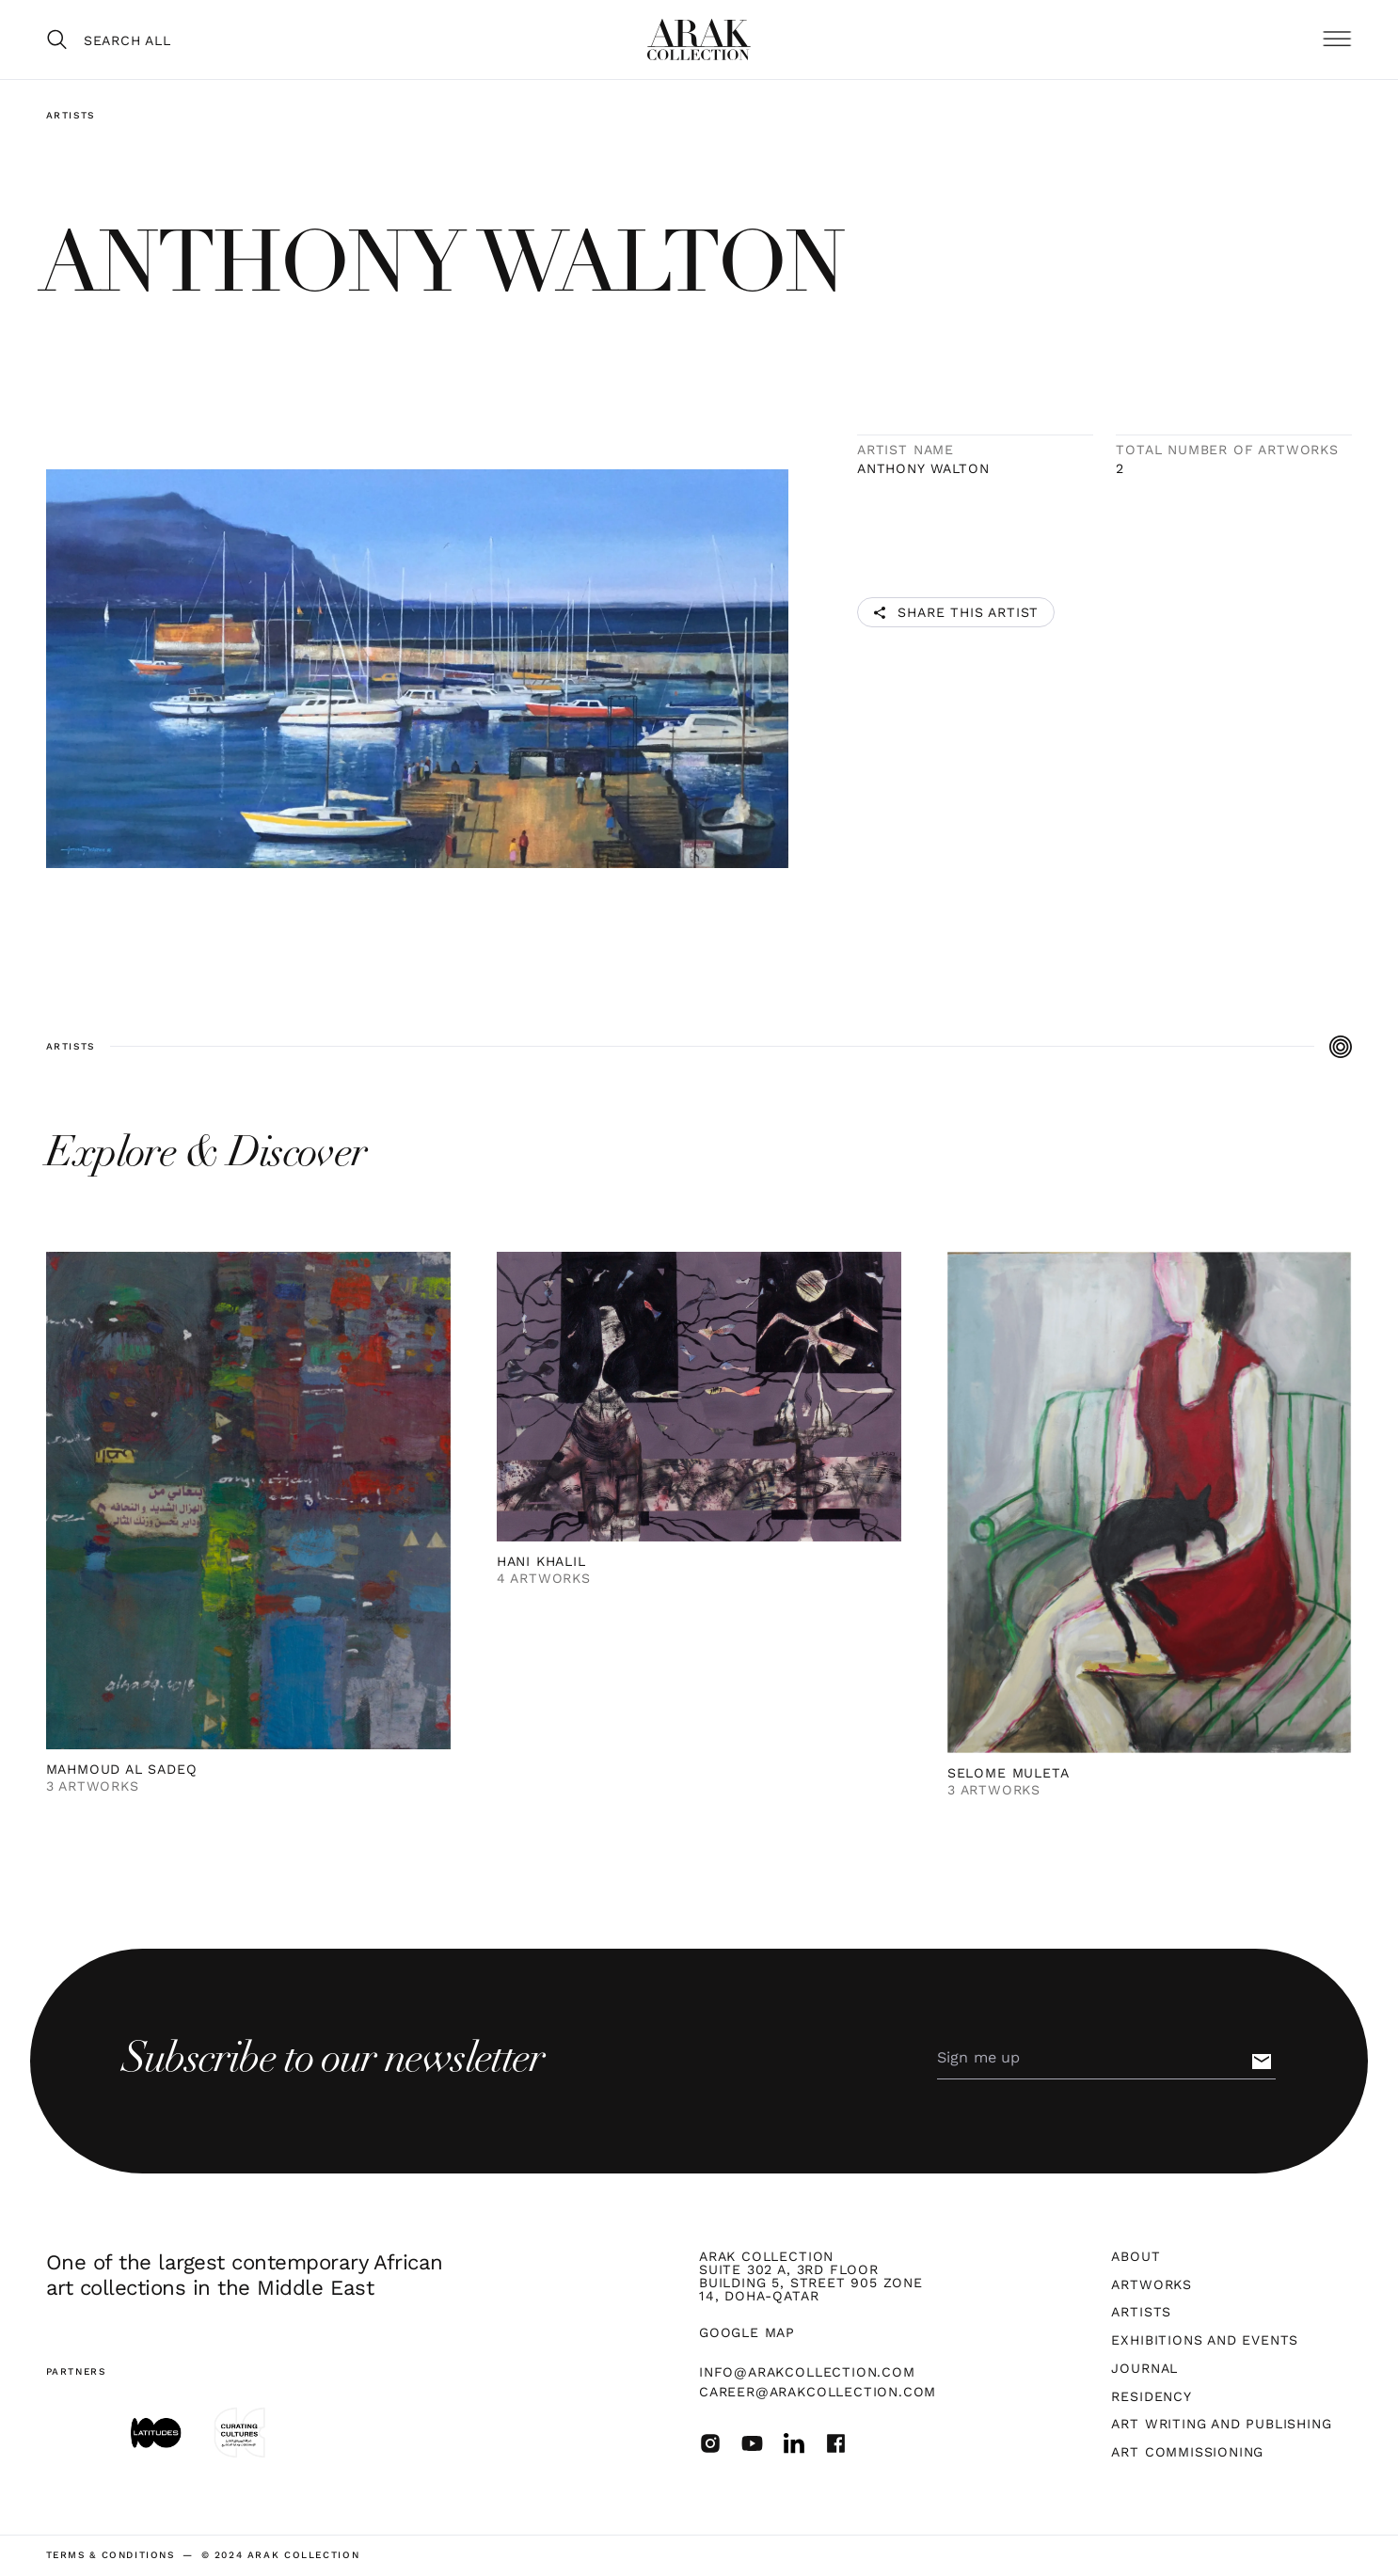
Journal (1144, 2368)
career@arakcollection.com (817, 2391)
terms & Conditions (110, 2555)
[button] (1337, 40)
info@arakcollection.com (807, 2371)
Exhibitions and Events (1204, 2340)
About (1135, 2256)
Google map (747, 2332)
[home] (699, 39)
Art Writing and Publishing (1221, 2423)
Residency (1151, 2396)
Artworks (1151, 2284)
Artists (70, 115)
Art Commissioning (1187, 2451)
